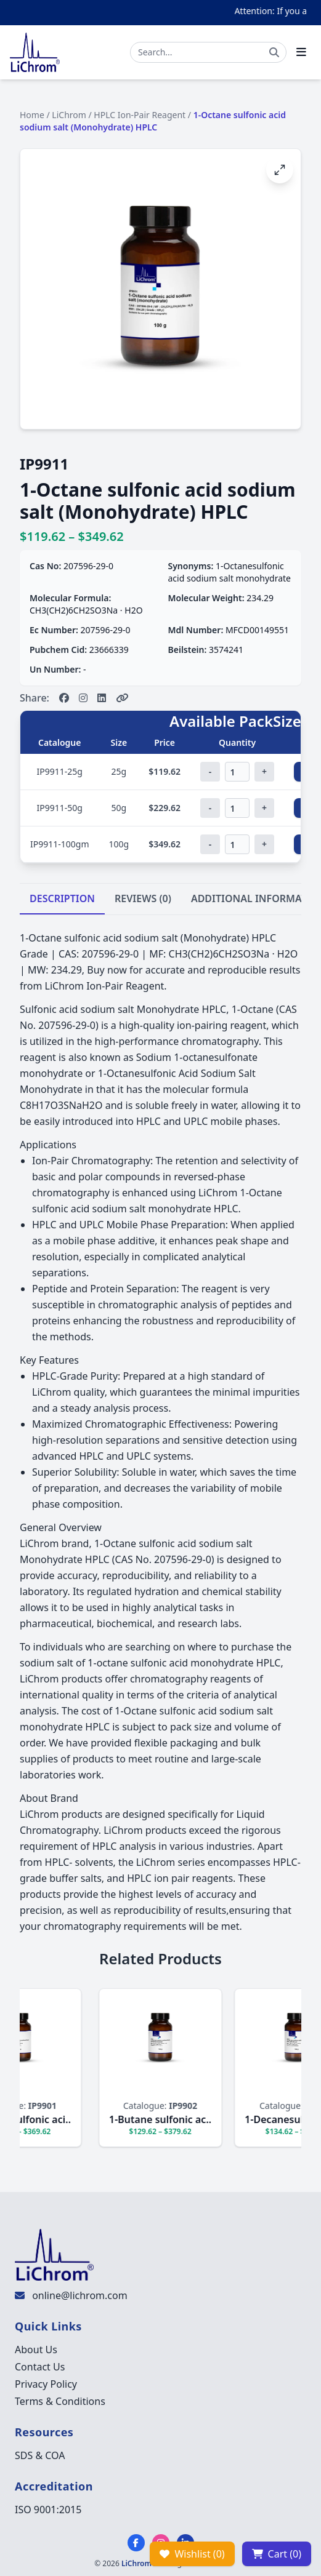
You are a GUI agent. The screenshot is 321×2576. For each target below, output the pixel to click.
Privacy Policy (46, 2384)
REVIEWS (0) (143, 898)
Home (32, 115)
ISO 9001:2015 (48, 2509)
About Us (36, 2349)
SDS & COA (40, 2455)
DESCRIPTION (62, 898)
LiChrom (69, 115)
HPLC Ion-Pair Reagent (139, 115)
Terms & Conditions (60, 2401)
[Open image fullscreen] (279, 169)
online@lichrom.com (79, 2295)
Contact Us (40, 2367)
